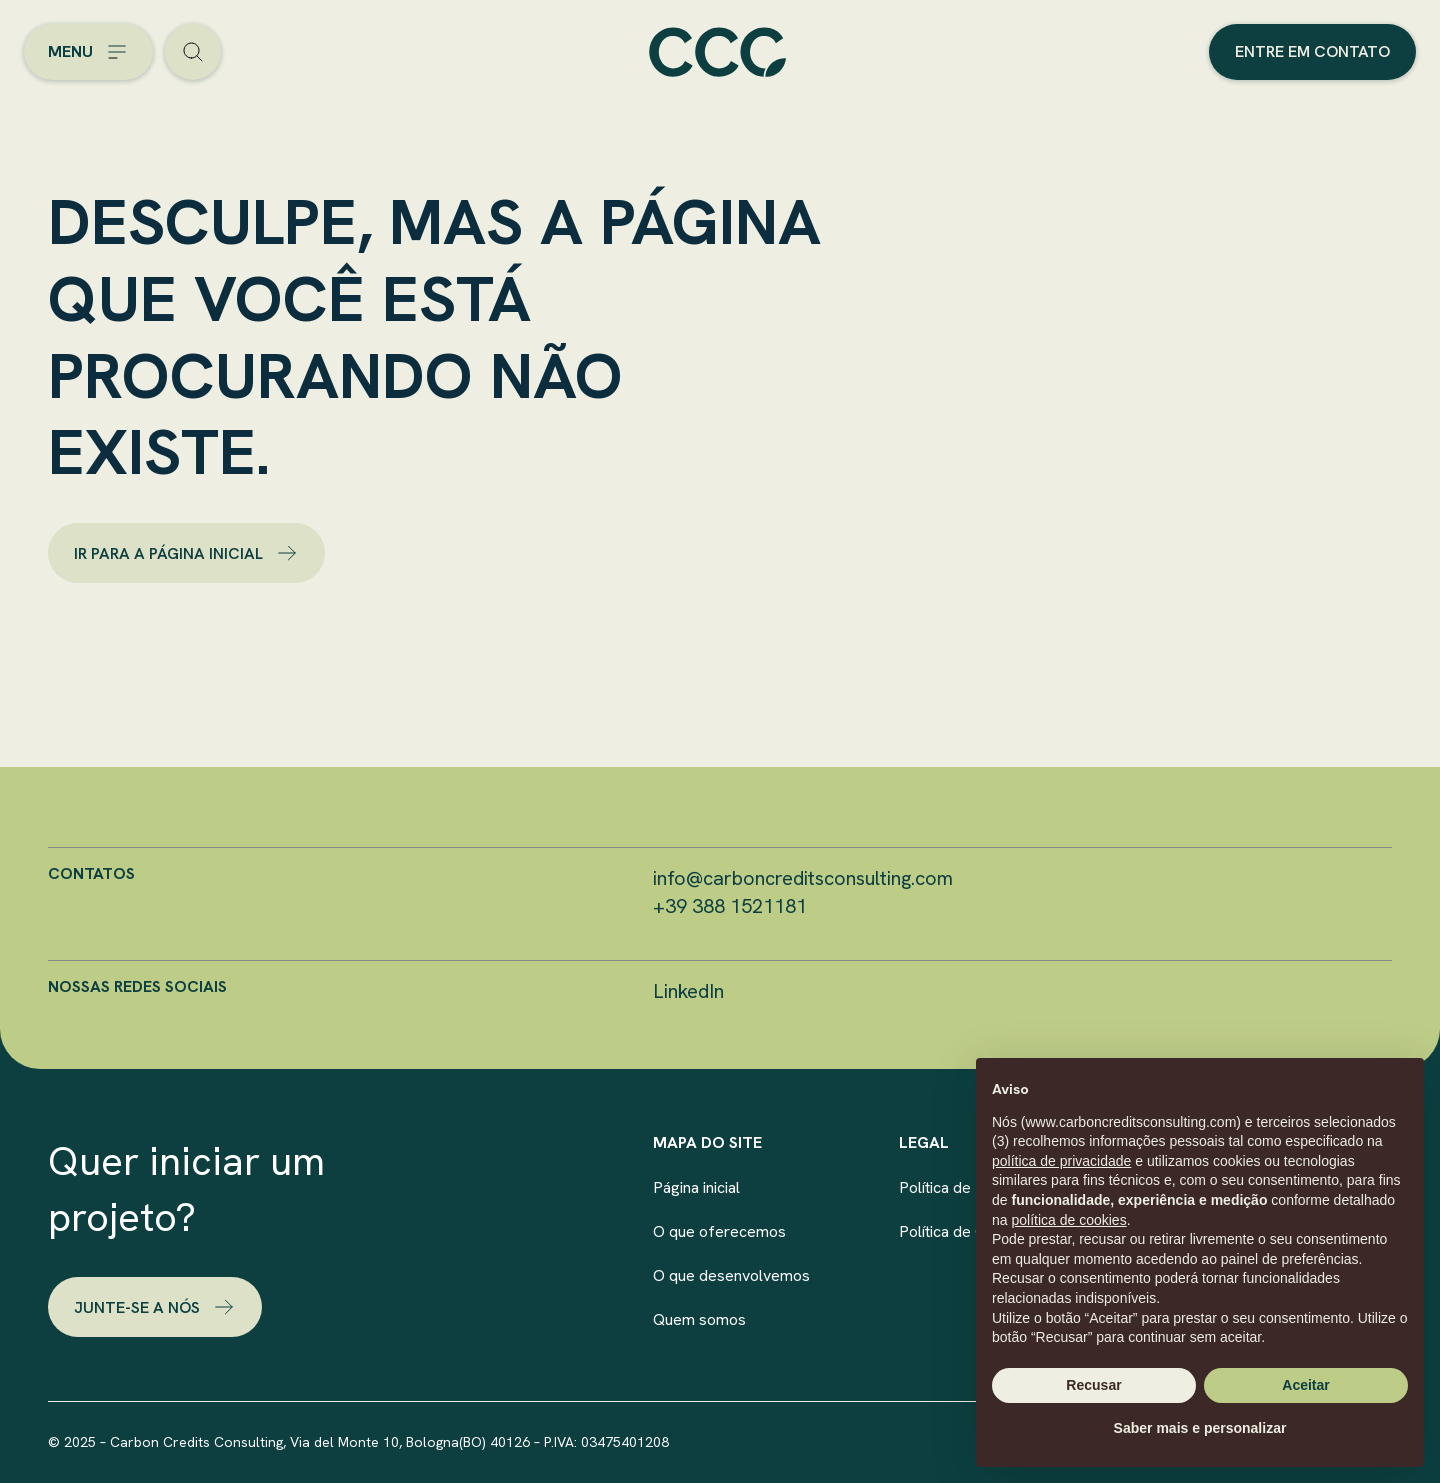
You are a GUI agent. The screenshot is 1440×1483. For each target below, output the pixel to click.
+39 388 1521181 (730, 906)
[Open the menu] (88, 52)
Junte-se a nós (155, 1307)
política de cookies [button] (1068, 1220)
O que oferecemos (719, 1231)
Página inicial (696, 1187)
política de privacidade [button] (1061, 1161)
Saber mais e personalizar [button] (1200, 1428)
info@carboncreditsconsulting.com (803, 878)
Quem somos (699, 1319)
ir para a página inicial (186, 553)
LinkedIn (688, 991)
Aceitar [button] (1305, 1385)
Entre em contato (1312, 51)
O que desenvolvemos (731, 1275)
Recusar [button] (1093, 1385)
